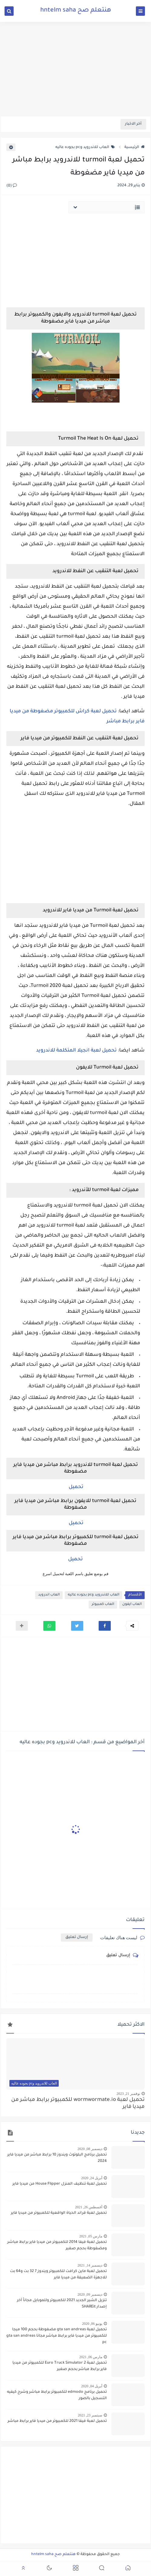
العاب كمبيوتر (103, 1604)
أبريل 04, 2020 (91, 2386)
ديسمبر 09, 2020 (89, 2294)
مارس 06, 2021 (90, 2357)
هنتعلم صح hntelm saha (75, 10)
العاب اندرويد (49, 1595)
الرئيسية (134, 147)
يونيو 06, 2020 (92, 2323)
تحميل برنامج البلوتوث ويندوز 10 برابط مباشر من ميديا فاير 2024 (57, 2158)
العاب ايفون (132, 1604)
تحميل (75, 1487)
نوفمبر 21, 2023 (128, 2094)
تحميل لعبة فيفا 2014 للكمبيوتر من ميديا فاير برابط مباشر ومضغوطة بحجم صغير (57, 2245)
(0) (11, 186)
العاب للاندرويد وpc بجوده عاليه (85, 147)
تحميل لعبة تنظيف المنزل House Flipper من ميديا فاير (59, 2184)
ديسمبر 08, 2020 (89, 2149)
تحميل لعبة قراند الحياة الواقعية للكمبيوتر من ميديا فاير (59, 2213)
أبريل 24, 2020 (91, 2178)
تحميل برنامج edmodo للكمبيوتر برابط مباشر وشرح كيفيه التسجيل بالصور (57, 2395)
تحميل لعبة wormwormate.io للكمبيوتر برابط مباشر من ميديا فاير (78, 2103)
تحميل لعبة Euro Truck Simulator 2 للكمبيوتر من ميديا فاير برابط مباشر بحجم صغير (59, 2366)
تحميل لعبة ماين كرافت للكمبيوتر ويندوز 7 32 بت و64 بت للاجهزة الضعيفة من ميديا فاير (58, 2274)
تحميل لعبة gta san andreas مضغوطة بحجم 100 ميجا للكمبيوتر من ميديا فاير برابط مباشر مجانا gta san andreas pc (56, 2336)
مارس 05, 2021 (90, 2236)
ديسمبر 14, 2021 (89, 2265)
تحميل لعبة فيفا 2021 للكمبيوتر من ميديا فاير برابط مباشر (57, 2421)
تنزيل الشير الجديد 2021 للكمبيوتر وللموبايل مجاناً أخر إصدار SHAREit (62, 2303)
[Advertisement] (75, 68)
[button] (105, 1626)
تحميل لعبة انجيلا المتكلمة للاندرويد (76, 1050)
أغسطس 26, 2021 (88, 2207)
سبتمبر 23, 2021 (90, 2415)
